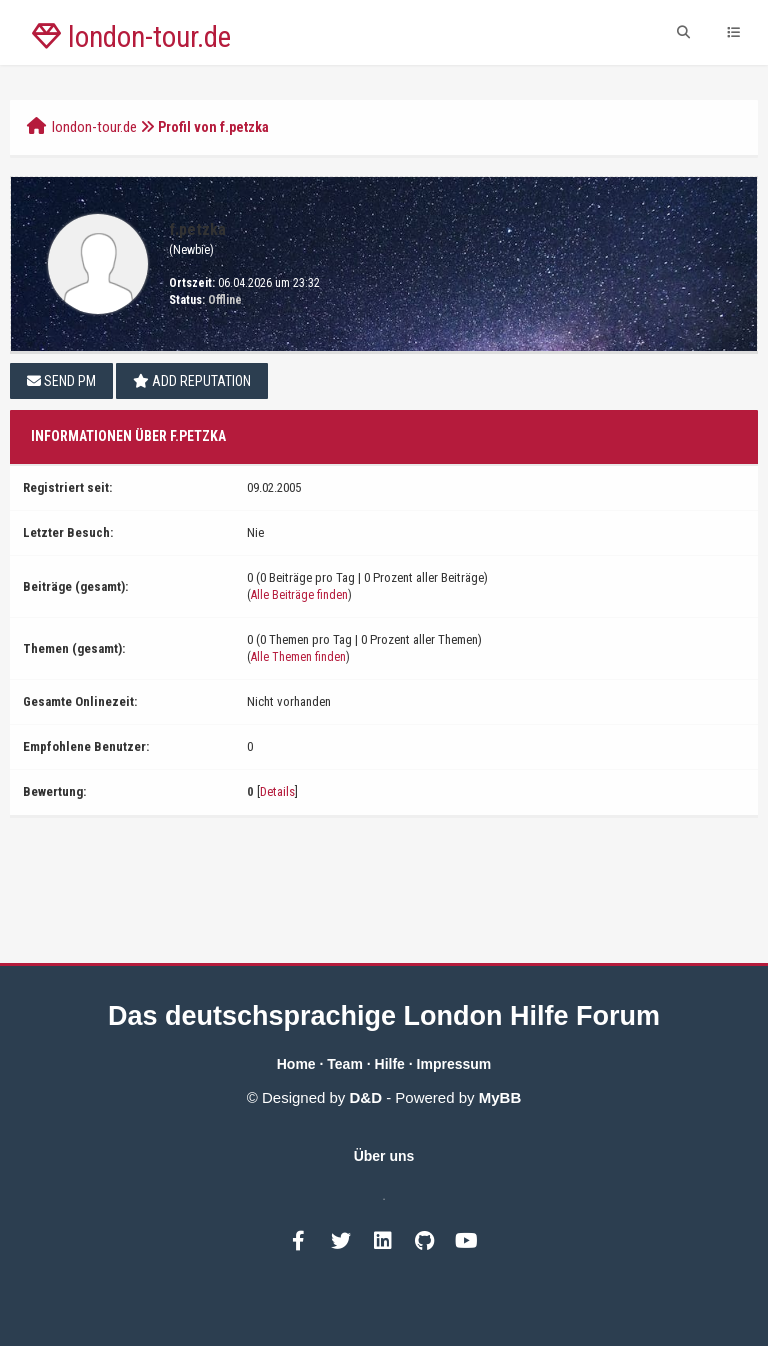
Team (345, 1064)
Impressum (454, 1064)
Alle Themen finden (298, 657)
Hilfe (390, 1064)
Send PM (61, 381)
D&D (366, 1097)
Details (277, 791)
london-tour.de (94, 127)
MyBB (500, 1097)
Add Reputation (192, 381)
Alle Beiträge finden (299, 595)
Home (296, 1064)
